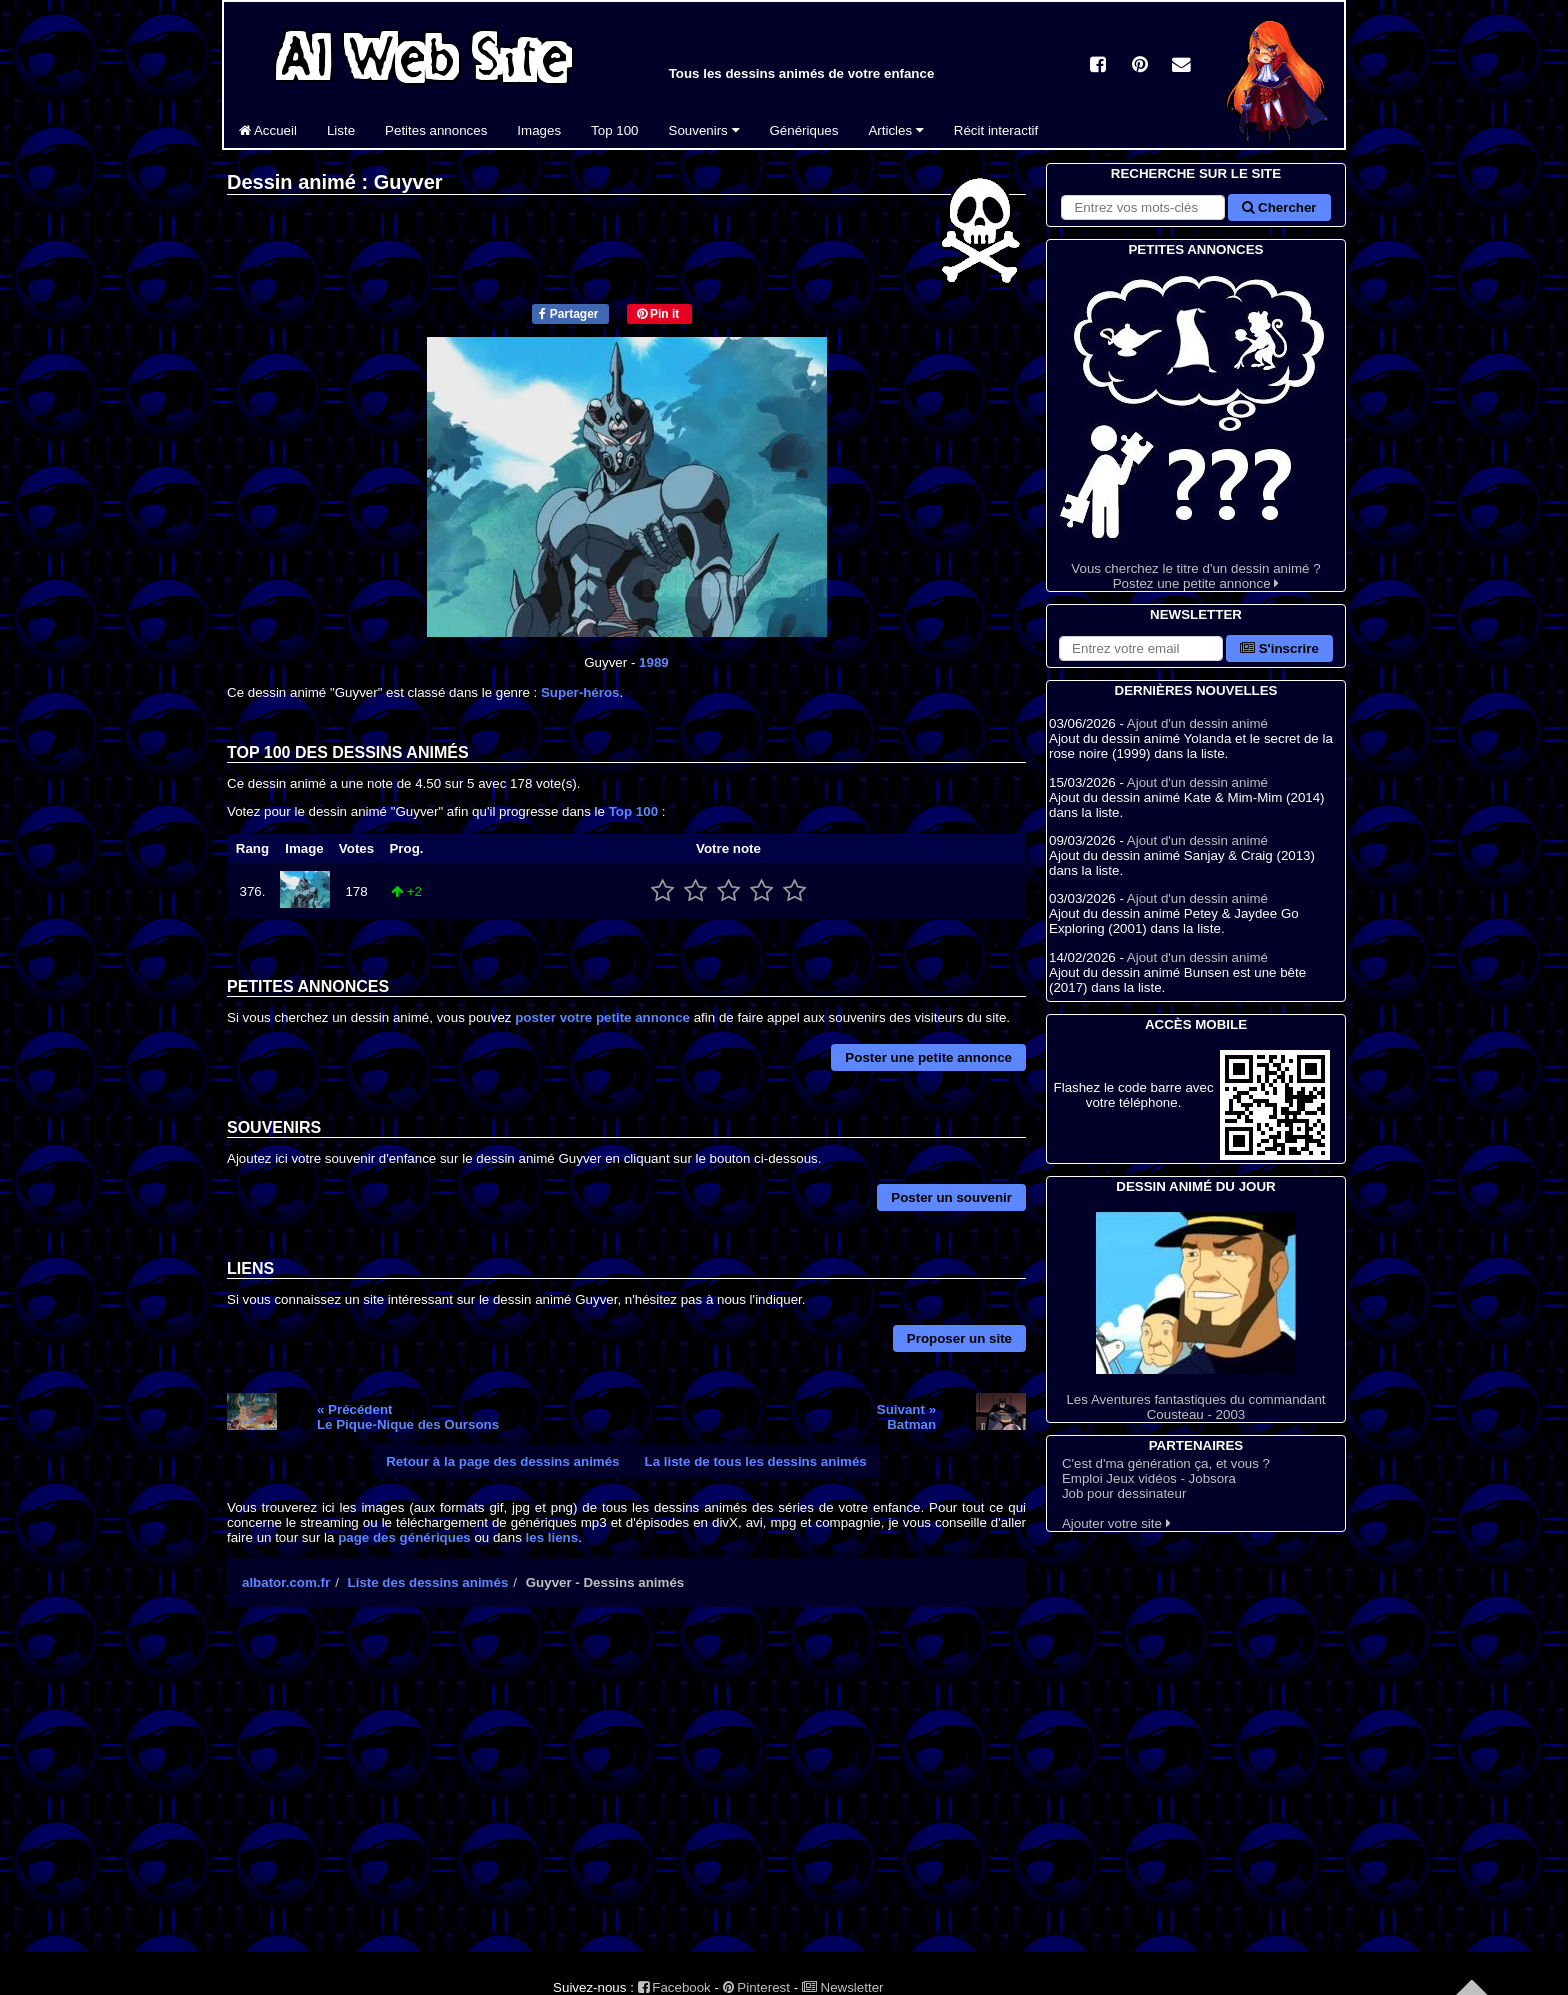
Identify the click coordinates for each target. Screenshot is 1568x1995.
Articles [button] (895, 130)
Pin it (658, 314)
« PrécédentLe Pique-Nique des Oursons (408, 1417)
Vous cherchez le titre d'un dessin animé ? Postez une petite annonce (1196, 425)
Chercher (1279, 207)
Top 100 (614, 130)
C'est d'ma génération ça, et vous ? (1166, 1463)
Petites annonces (436, 130)
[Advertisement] (626, 1797)
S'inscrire (1279, 648)
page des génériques (404, 1537)
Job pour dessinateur (1124, 1493)
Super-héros (580, 692)
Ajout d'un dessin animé (1197, 723)
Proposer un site (959, 1338)
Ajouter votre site (1116, 1523)
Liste (341, 130)
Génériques (804, 130)
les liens (552, 1537)
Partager (568, 314)
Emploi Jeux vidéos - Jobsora (1149, 1478)
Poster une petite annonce (928, 1057)
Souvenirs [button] (704, 130)
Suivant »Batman (906, 1417)
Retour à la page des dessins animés (502, 1461)
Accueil (268, 130)
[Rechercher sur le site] (1143, 207)
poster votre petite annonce (602, 1017)
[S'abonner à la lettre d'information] (1141, 648)
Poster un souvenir (951, 1197)
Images (539, 130)
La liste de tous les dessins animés (756, 1461)
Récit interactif (996, 130)
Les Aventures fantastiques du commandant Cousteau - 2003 (1196, 1317)
